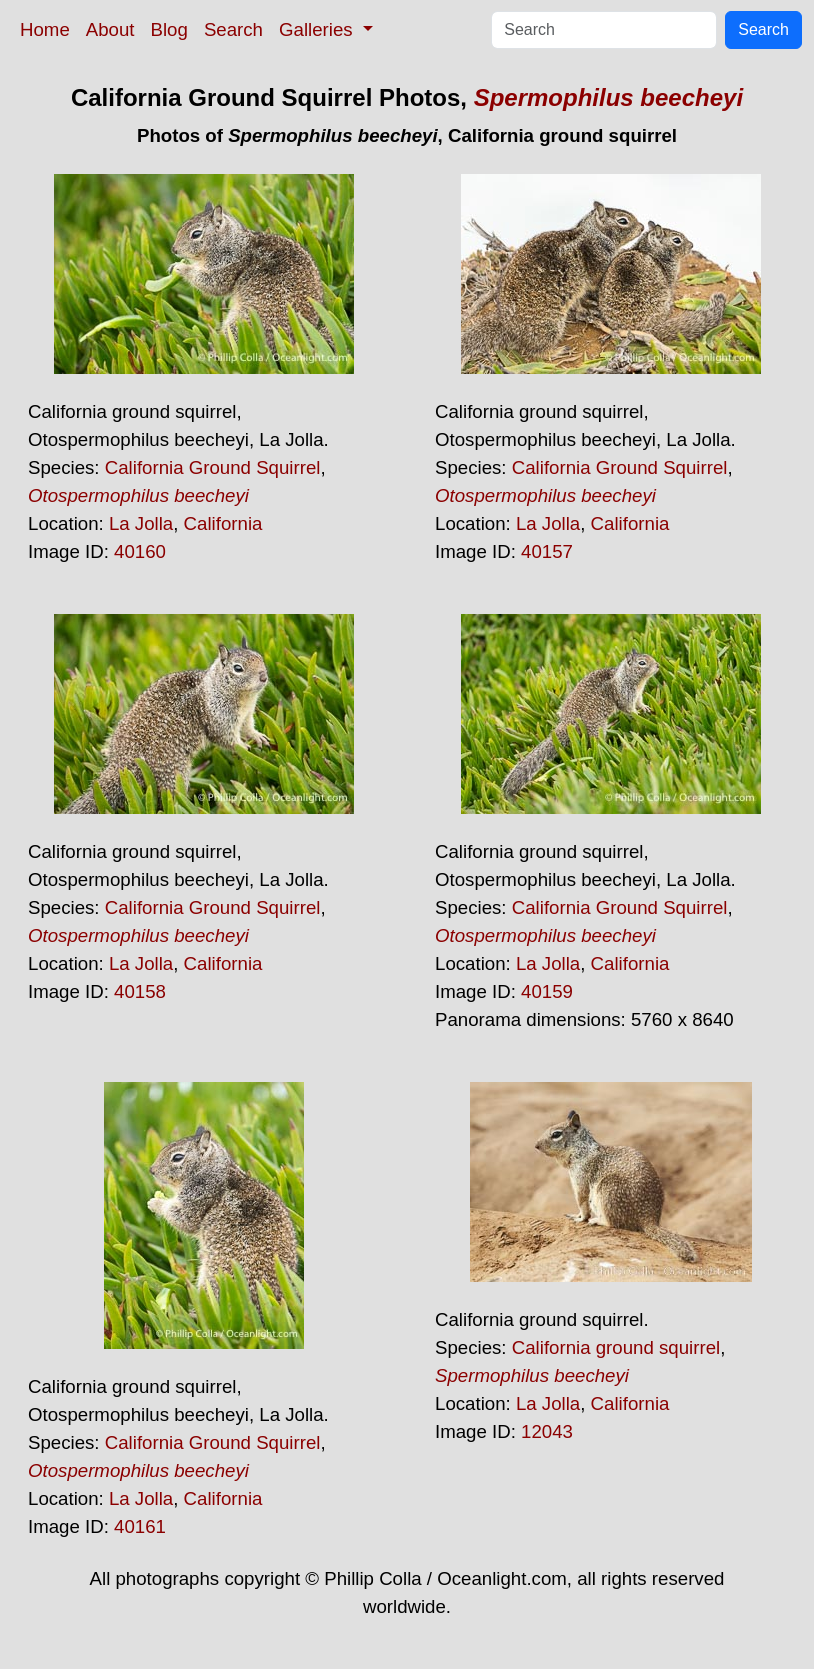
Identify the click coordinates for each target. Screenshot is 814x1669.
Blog (169, 29)
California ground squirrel (616, 1347)
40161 (140, 1526)
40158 (140, 991)
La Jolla (141, 523)
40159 (547, 991)
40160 (140, 551)
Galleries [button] (318, 29)
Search (233, 29)
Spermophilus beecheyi (608, 97)
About (110, 29)
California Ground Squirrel (213, 467)
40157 (547, 551)
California (223, 523)
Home (45, 29)
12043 (547, 1431)
